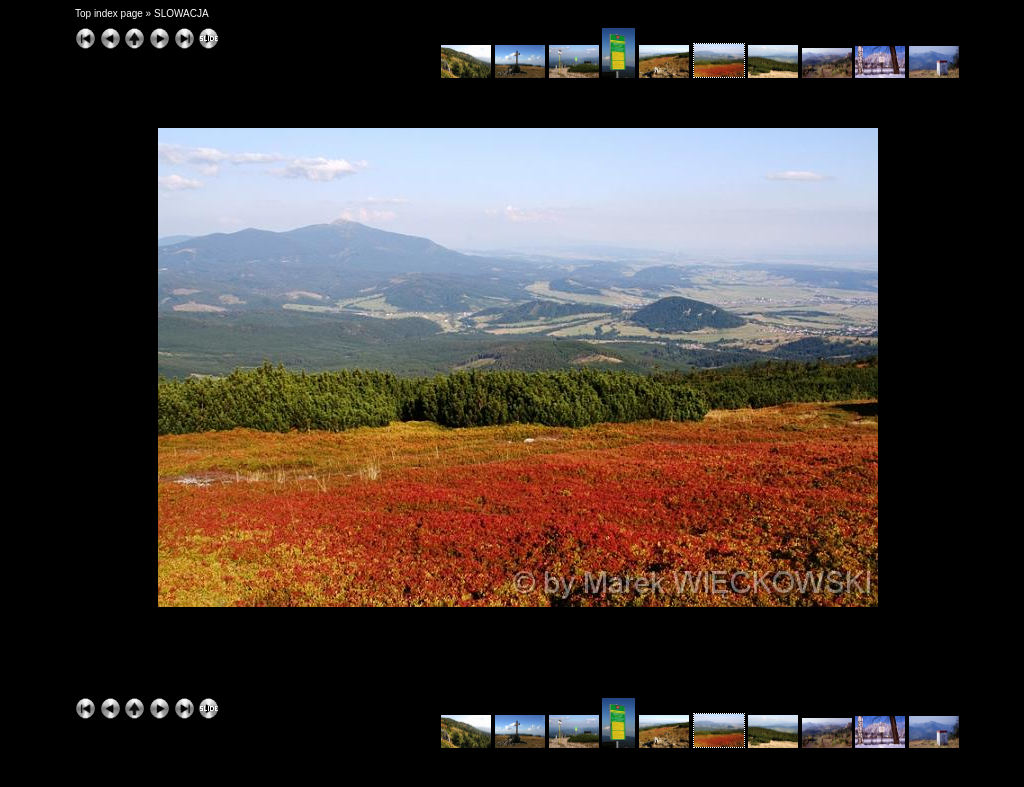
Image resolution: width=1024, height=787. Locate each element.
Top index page (109, 13)
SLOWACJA (181, 13)
